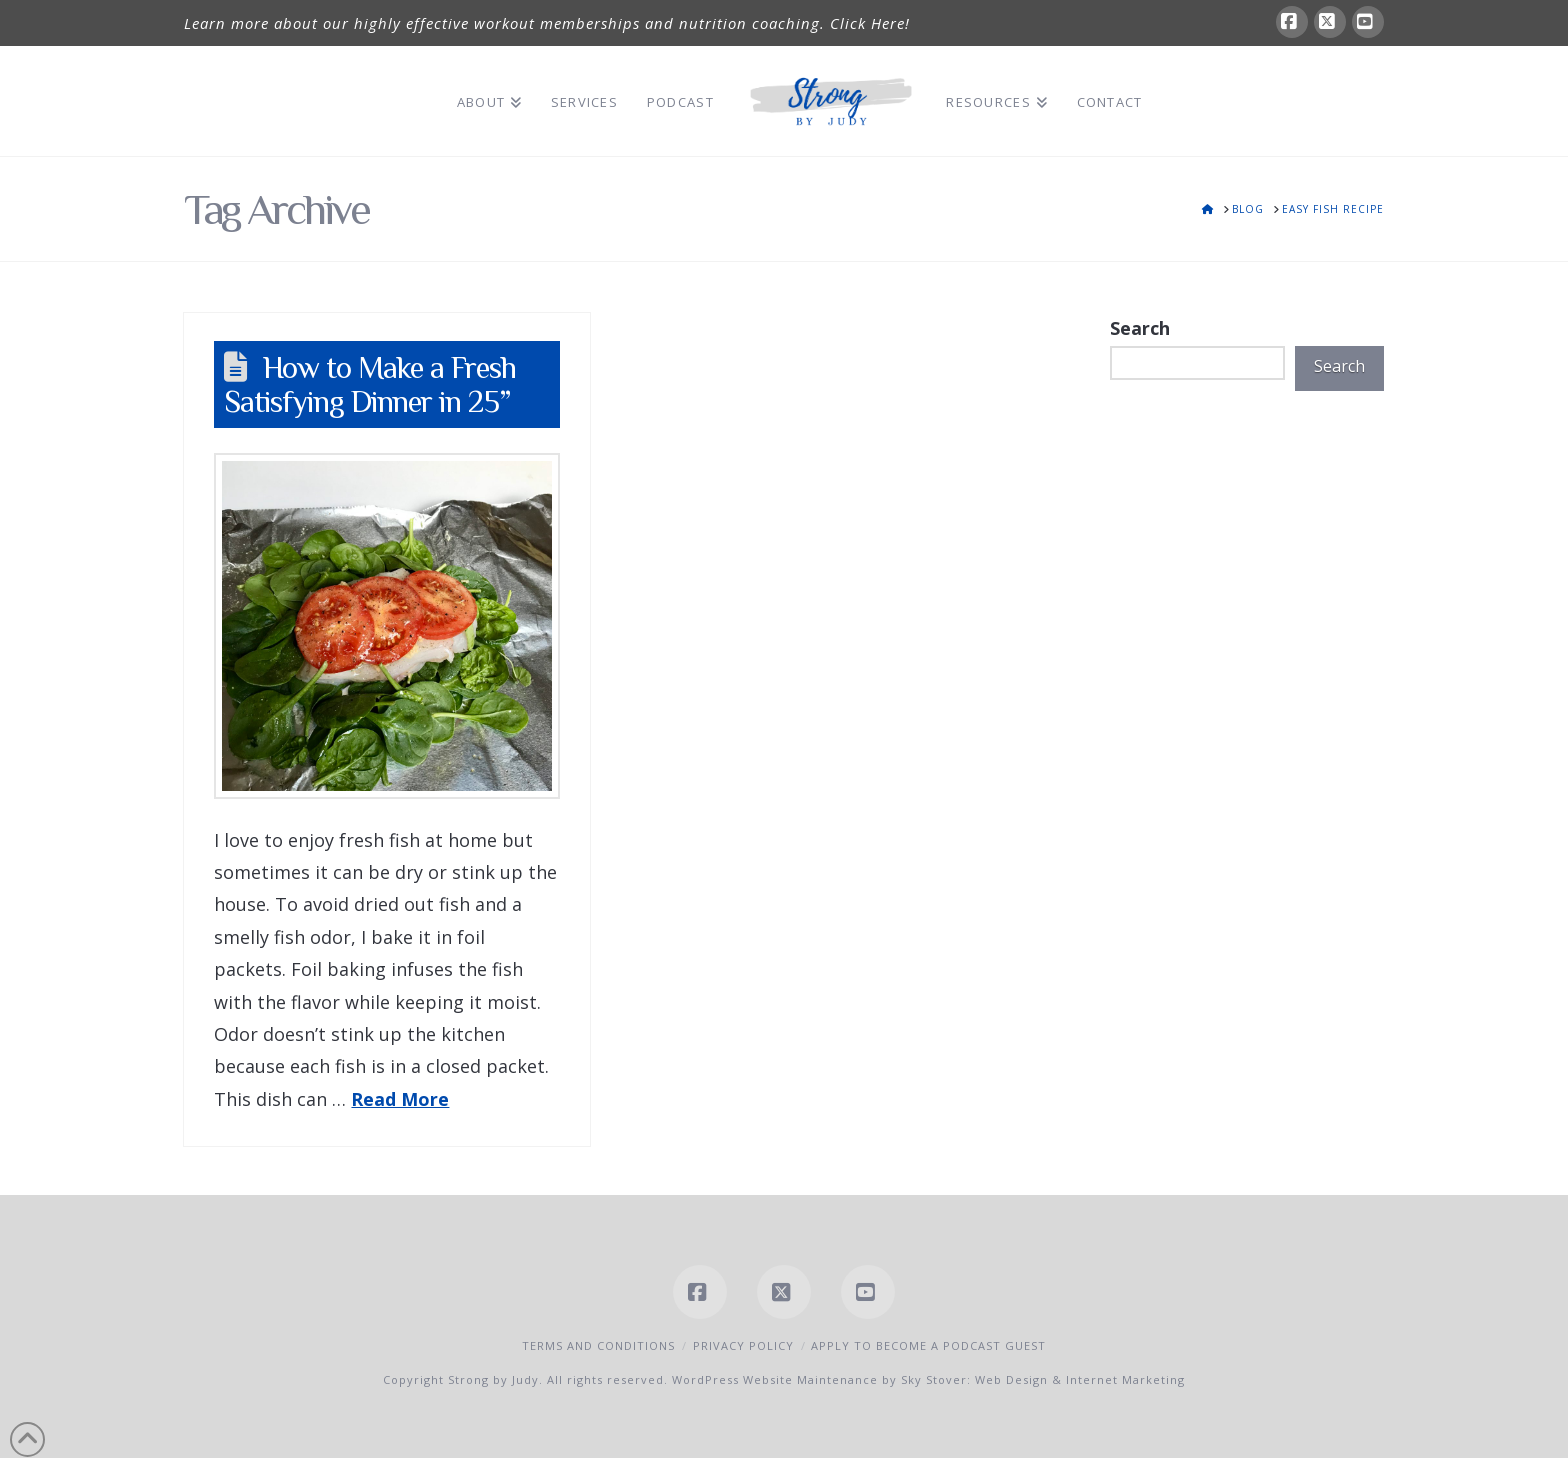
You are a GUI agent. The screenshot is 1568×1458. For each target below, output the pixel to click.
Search (1140, 328)
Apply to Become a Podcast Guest (928, 1345)
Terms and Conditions (598, 1345)
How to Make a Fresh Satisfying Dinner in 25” (370, 384)
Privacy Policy (743, 1345)
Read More (400, 1099)
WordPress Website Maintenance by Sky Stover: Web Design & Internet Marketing (928, 1379)
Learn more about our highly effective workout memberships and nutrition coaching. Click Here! (547, 23)
